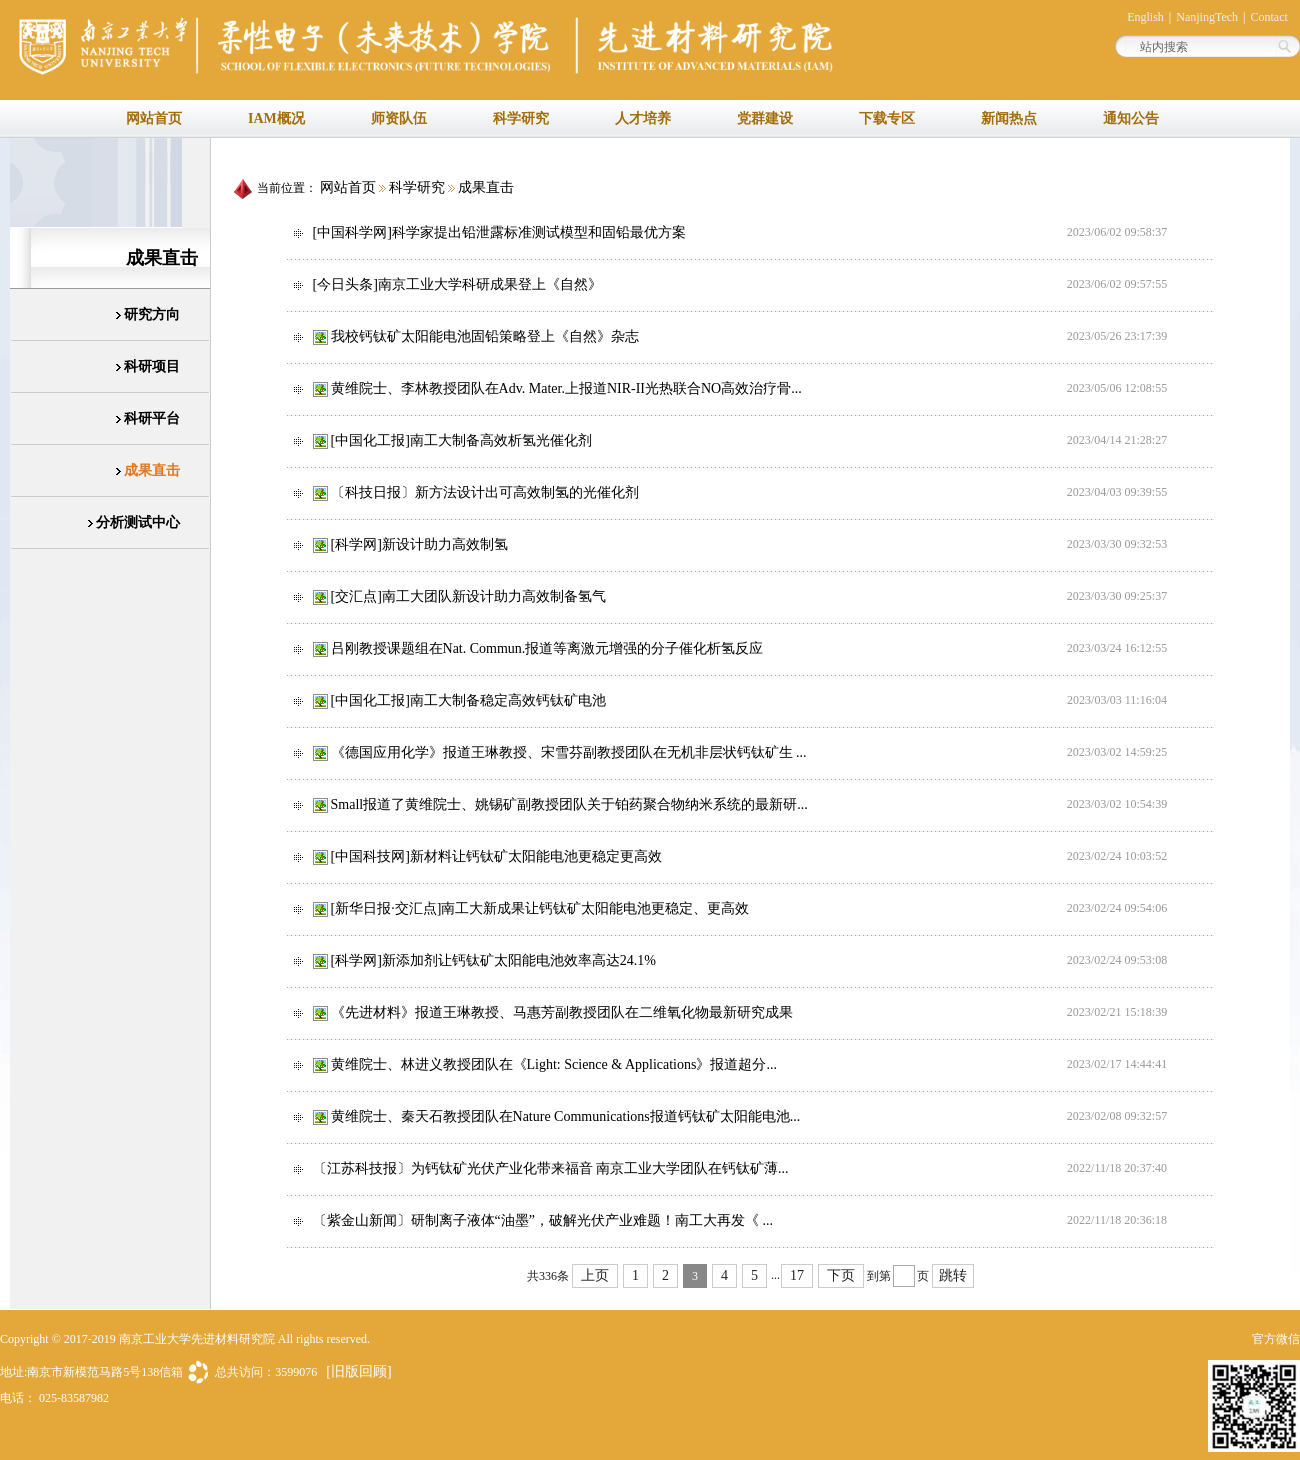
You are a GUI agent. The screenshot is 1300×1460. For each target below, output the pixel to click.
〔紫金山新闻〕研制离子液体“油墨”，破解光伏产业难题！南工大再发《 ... (543, 1220)
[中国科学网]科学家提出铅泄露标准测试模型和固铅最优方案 (499, 232)
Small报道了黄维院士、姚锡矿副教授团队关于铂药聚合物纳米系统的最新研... (569, 804)
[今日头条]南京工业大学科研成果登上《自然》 (457, 284)
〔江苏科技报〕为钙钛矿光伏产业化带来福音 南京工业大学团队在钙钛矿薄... (551, 1168)
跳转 (953, 1275)
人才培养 (643, 118)
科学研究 (521, 118)
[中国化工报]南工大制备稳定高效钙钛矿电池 (468, 700)
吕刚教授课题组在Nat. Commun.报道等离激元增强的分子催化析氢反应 (547, 648)
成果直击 (486, 187)
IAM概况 (276, 118)
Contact (1268, 17)
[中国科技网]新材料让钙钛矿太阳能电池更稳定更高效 (496, 856)
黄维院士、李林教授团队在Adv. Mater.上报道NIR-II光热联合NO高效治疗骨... (566, 388)
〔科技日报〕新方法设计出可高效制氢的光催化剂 (485, 492)
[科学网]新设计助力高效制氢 (419, 544)
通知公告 (1131, 118)
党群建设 (765, 118)
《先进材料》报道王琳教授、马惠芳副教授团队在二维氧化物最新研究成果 (562, 1012)
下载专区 (887, 118)
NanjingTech (1207, 17)
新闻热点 (1009, 118)
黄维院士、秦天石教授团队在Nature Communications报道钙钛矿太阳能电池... (566, 1116)
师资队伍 (399, 118)
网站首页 (154, 118)
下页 (841, 1275)
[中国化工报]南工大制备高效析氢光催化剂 (461, 440)
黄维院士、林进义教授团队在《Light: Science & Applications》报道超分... (554, 1064)
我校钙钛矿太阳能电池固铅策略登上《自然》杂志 (485, 336)
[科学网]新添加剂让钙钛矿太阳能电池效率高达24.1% (494, 960)
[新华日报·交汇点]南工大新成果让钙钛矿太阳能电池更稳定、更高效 (540, 908)
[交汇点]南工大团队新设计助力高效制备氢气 (468, 596)
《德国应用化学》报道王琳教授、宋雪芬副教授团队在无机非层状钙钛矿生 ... (569, 752)
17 (797, 1275)
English (1147, 17)
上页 (595, 1275)
